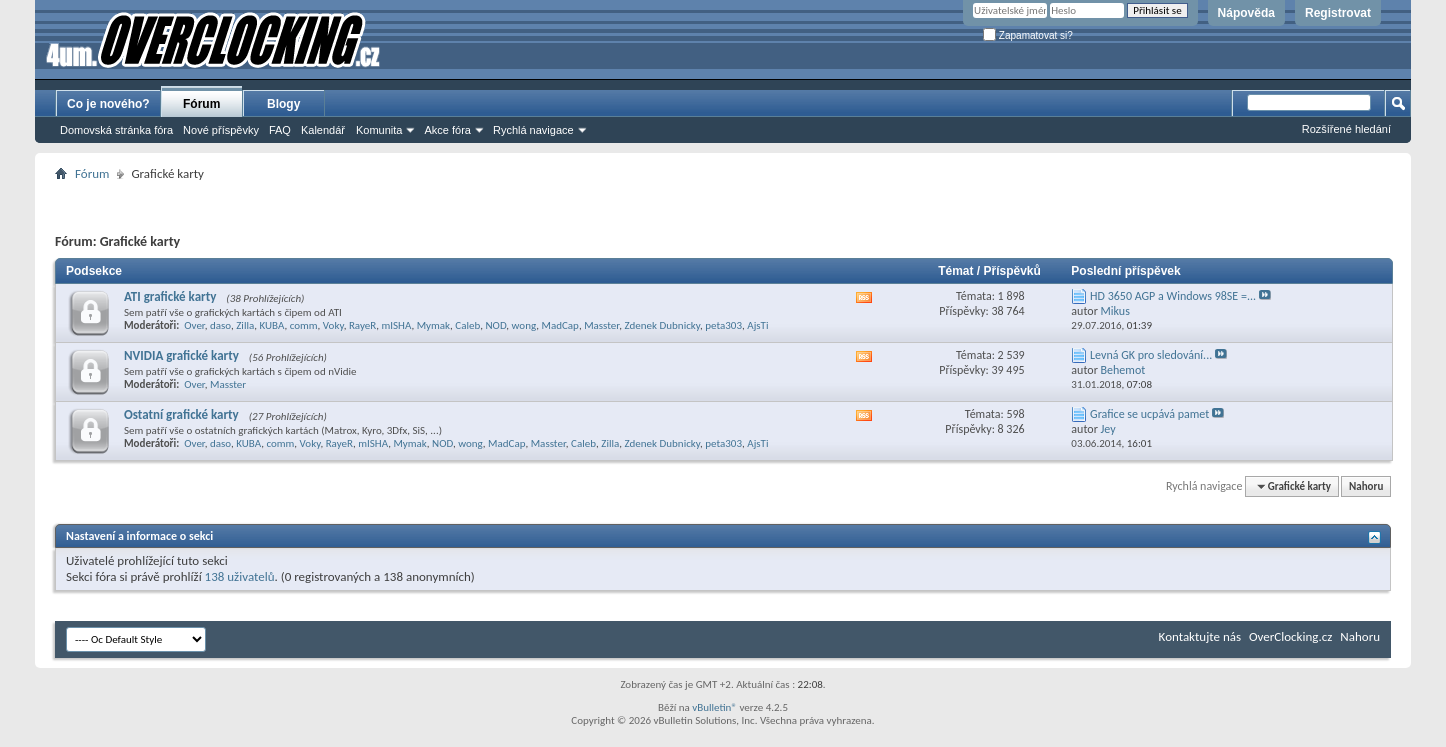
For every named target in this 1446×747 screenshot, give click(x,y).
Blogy (283, 104)
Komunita (379, 130)
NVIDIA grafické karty (181, 355)
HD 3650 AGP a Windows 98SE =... (1173, 296)
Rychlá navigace (533, 130)
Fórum (201, 104)
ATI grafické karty (170, 296)
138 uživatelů (240, 576)
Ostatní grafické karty (181, 414)
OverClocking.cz (1290, 636)
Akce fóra (447, 130)
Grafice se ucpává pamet (1149, 414)
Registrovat (1338, 13)
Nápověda (1246, 13)
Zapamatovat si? (1028, 35)
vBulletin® (714, 707)
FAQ (280, 130)
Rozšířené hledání (1346, 129)
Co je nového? (108, 104)
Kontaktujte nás (1200, 636)
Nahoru (1366, 486)
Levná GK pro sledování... (1151, 355)
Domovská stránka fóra (116, 130)
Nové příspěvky (221, 130)
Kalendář (323, 130)
